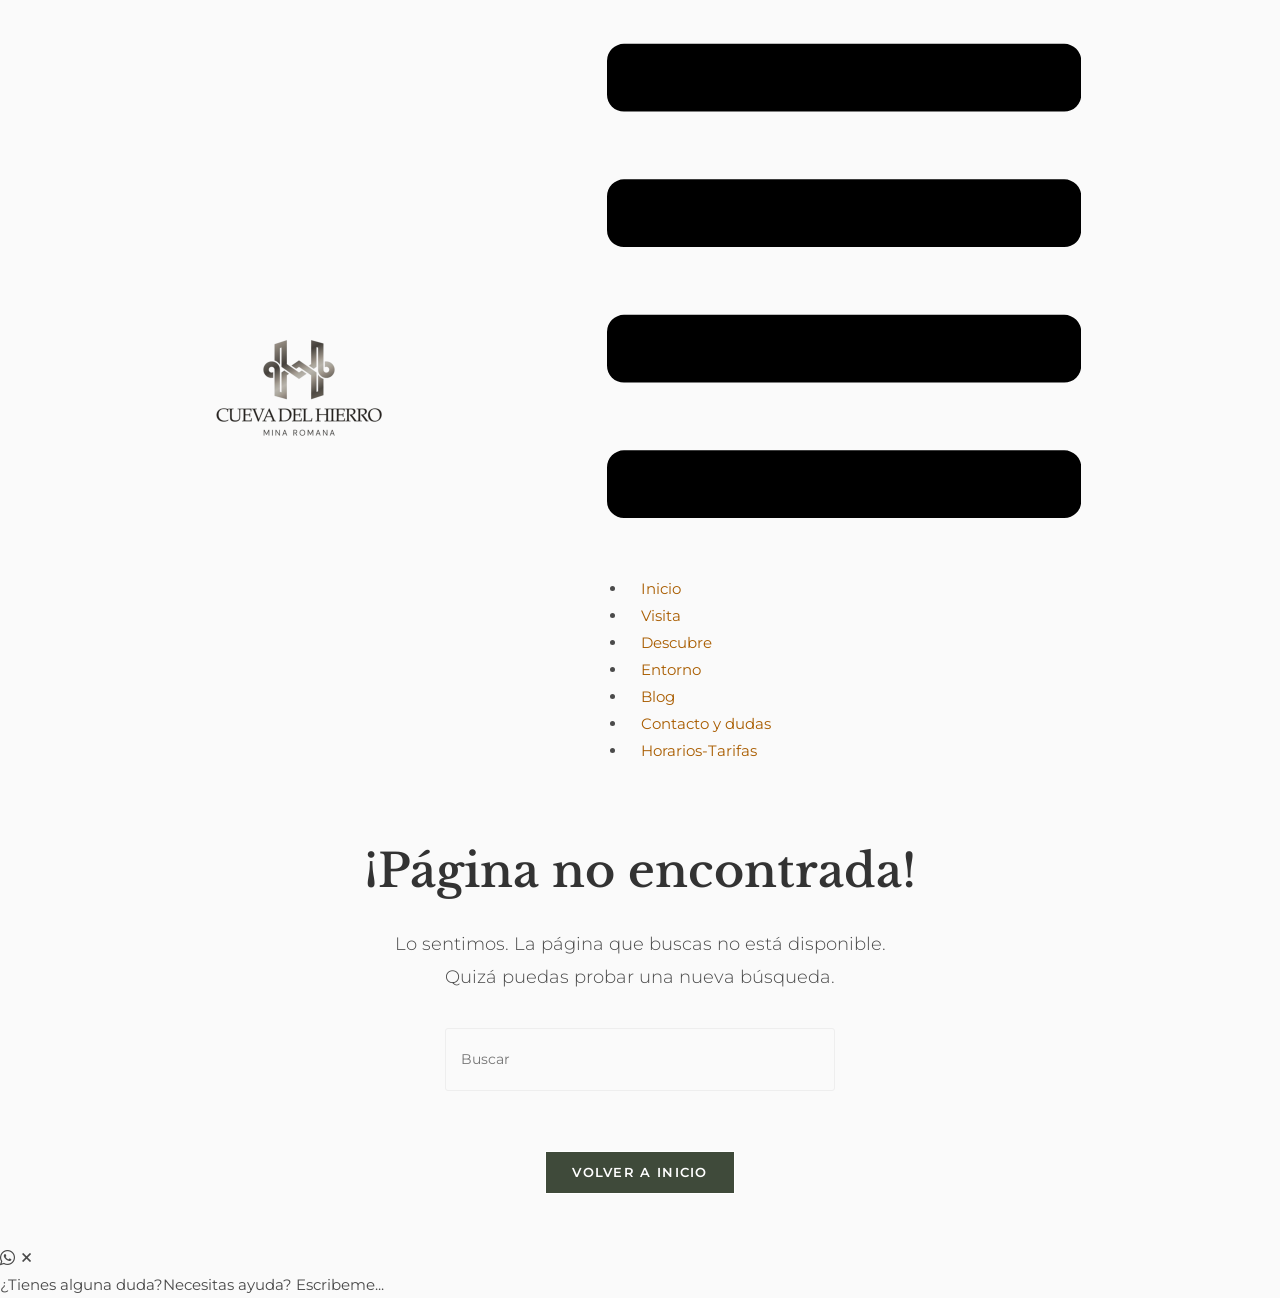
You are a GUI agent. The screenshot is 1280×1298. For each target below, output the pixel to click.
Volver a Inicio (640, 1172)
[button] (844, 285)
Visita (661, 615)
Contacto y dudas (706, 723)
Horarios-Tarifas (699, 750)
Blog (658, 696)
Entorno (671, 669)
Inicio (661, 588)
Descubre (676, 642)
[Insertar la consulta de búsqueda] (640, 1059)
